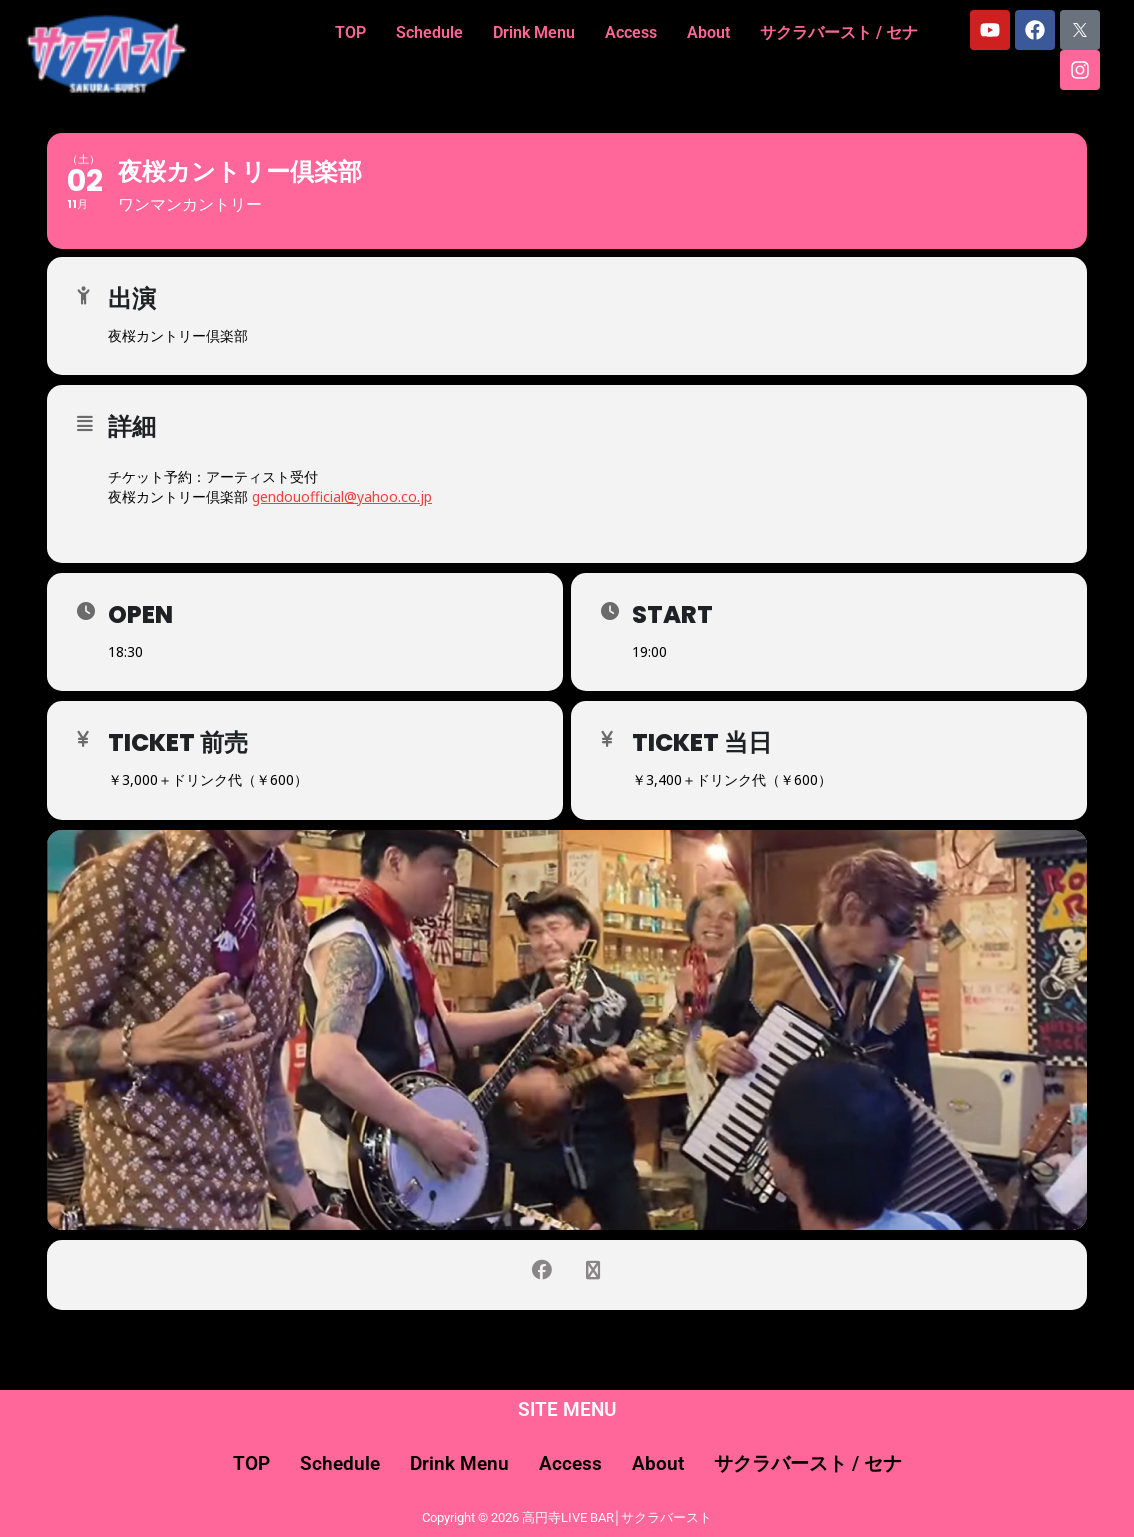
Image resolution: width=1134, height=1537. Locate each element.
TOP (350, 32)
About (708, 32)
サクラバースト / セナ (839, 32)
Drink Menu (534, 32)
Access (631, 32)
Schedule (429, 32)
